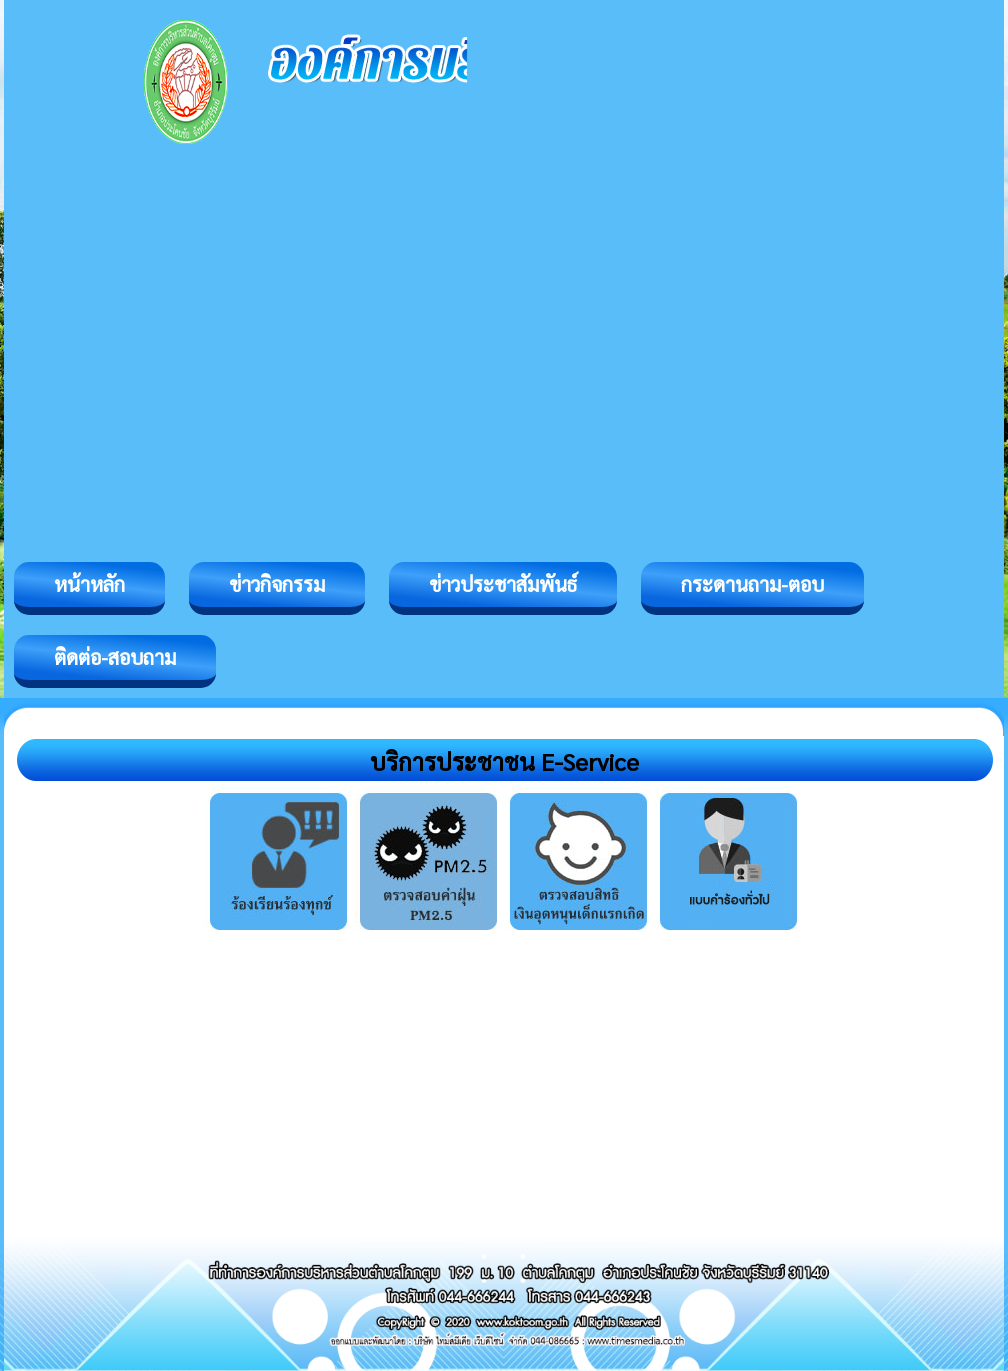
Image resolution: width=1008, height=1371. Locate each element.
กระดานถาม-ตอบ (752, 584)
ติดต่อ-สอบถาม (115, 657)
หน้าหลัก (89, 584)
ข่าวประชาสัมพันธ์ (503, 584)
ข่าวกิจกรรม (277, 584)
